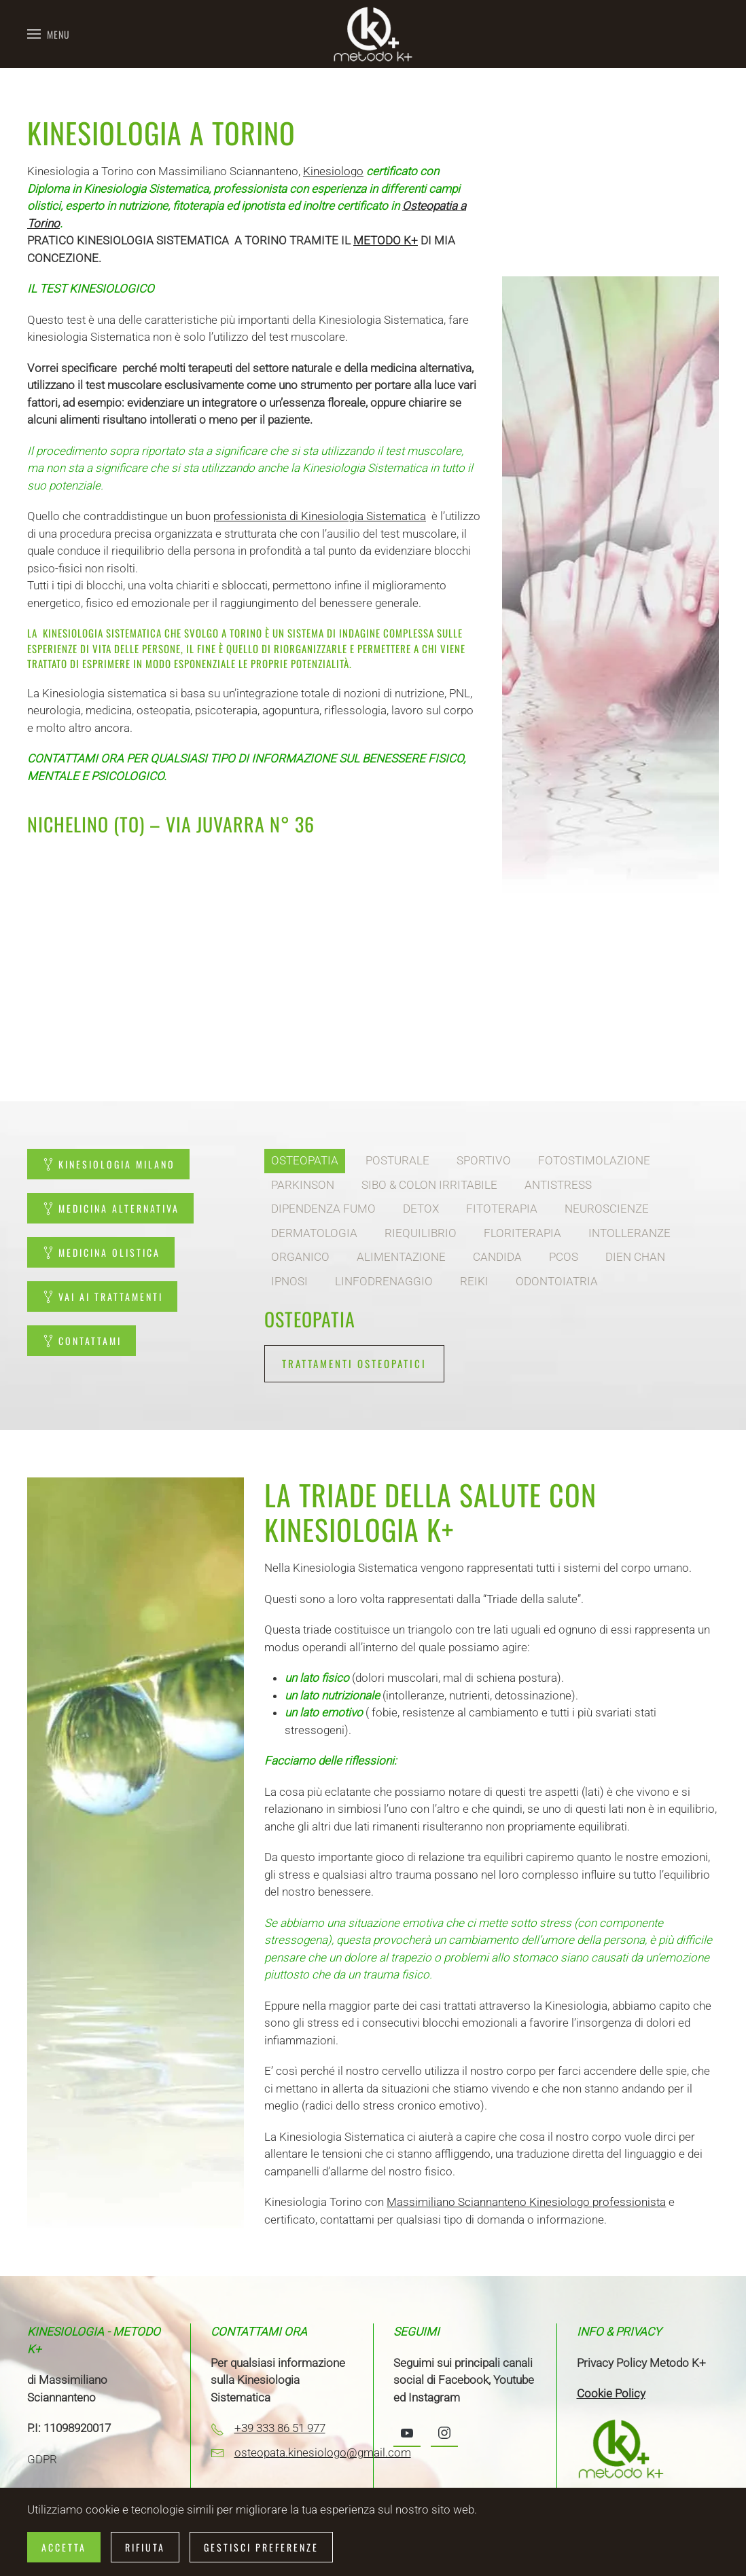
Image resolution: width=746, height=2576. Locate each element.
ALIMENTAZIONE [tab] (401, 1257)
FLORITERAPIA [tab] (522, 1233)
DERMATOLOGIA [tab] (314, 1233)
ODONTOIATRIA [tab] (557, 1281)
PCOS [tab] (563, 1257)
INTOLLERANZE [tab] (629, 1233)
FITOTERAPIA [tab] (501, 1208)
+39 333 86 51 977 (279, 2428)
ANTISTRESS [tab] (558, 1185)
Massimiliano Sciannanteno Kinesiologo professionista (526, 2202)
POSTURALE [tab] (397, 1160)
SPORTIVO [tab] (484, 1160)
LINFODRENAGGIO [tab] (384, 1281)
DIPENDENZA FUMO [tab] (323, 1208)
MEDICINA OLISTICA (100, 1252)
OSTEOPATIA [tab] (304, 1160)
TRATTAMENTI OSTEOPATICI (354, 1363)
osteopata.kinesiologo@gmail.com (322, 2452)
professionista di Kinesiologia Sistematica (319, 516)
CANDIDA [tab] (497, 1257)
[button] (48, 34)
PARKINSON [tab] (302, 1185)
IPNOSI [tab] (289, 1281)
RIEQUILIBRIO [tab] (421, 1233)
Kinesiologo (333, 171)
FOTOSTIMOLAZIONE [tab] (594, 1160)
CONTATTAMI (81, 1340)
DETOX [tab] (421, 1208)
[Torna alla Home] (373, 34)
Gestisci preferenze (261, 2547)
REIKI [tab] (474, 1281)
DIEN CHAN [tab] (635, 1257)
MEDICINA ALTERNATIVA (110, 1208)
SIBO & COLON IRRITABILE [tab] (429, 1185)
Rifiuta (145, 2547)
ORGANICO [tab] (300, 1257)
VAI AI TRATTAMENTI (102, 1296)
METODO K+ (385, 240)
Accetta (63, 2547)
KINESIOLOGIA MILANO (108, 1164)
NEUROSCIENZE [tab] (607, 1208)
